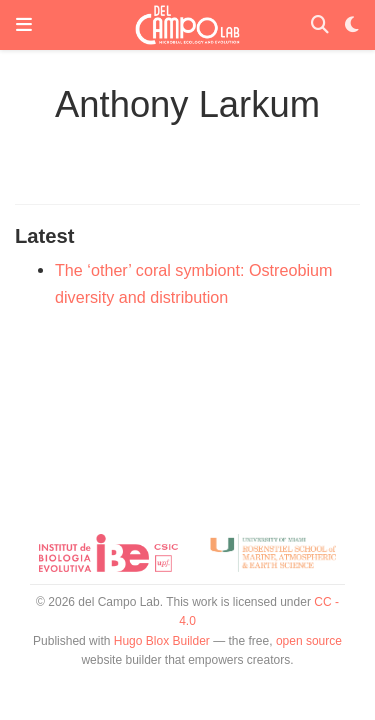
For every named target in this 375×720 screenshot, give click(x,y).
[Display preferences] (352, 25)
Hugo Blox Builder (162, 641)
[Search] (320, 25)
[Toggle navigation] (24, 25)
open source (309, 641)
